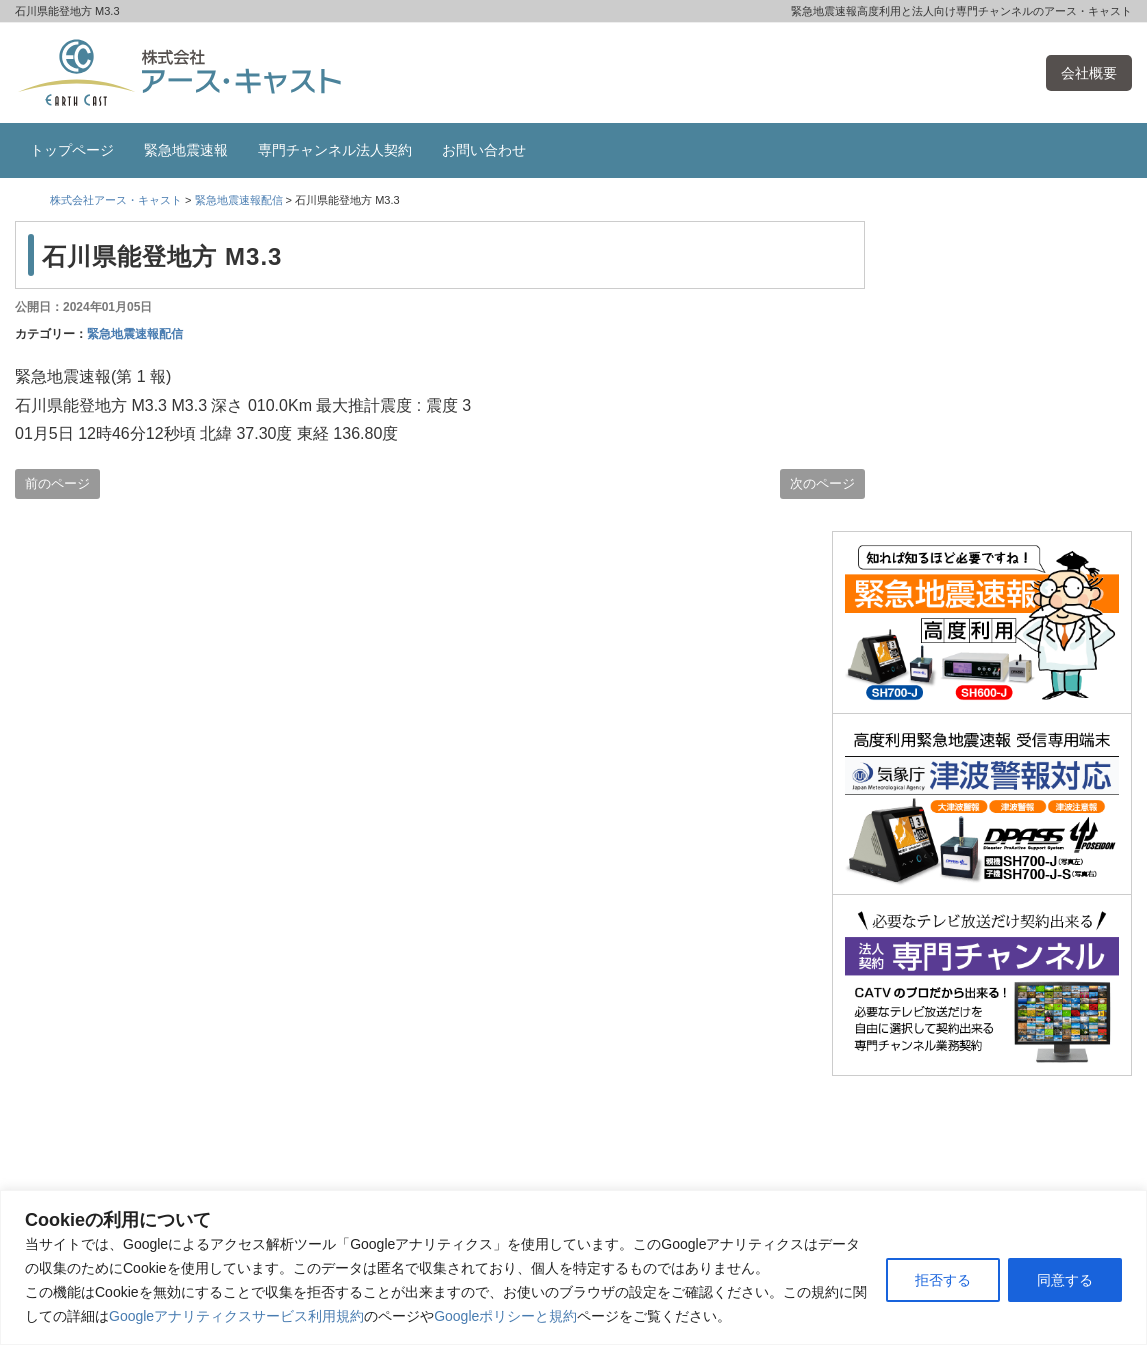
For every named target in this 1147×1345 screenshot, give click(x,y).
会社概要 (1089, 73)
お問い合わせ (484, 150)
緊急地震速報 (186, 150)
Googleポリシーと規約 (505, 1316)
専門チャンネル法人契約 (335, 150)
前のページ (57, 483)
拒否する (943, 1280)
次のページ (822, 483)
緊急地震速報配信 (135, 334)
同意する (1065, 1280)
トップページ (72, 150)
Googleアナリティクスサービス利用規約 (236, 1316)
